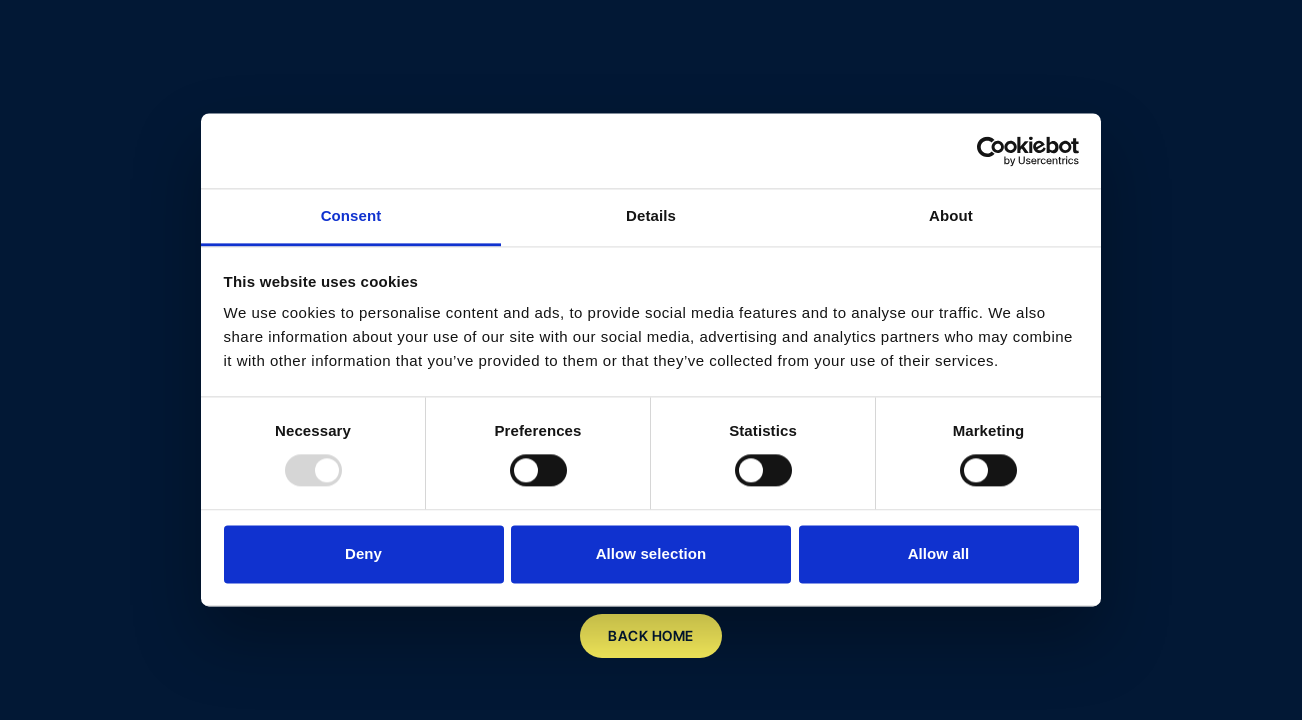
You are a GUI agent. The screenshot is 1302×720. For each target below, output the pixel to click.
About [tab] (951, 215)
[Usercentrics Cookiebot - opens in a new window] (991, 151)
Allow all (939, 553)
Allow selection (651, 553)
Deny (363, 553)
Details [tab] (651, 215)
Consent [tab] (351, 215)
